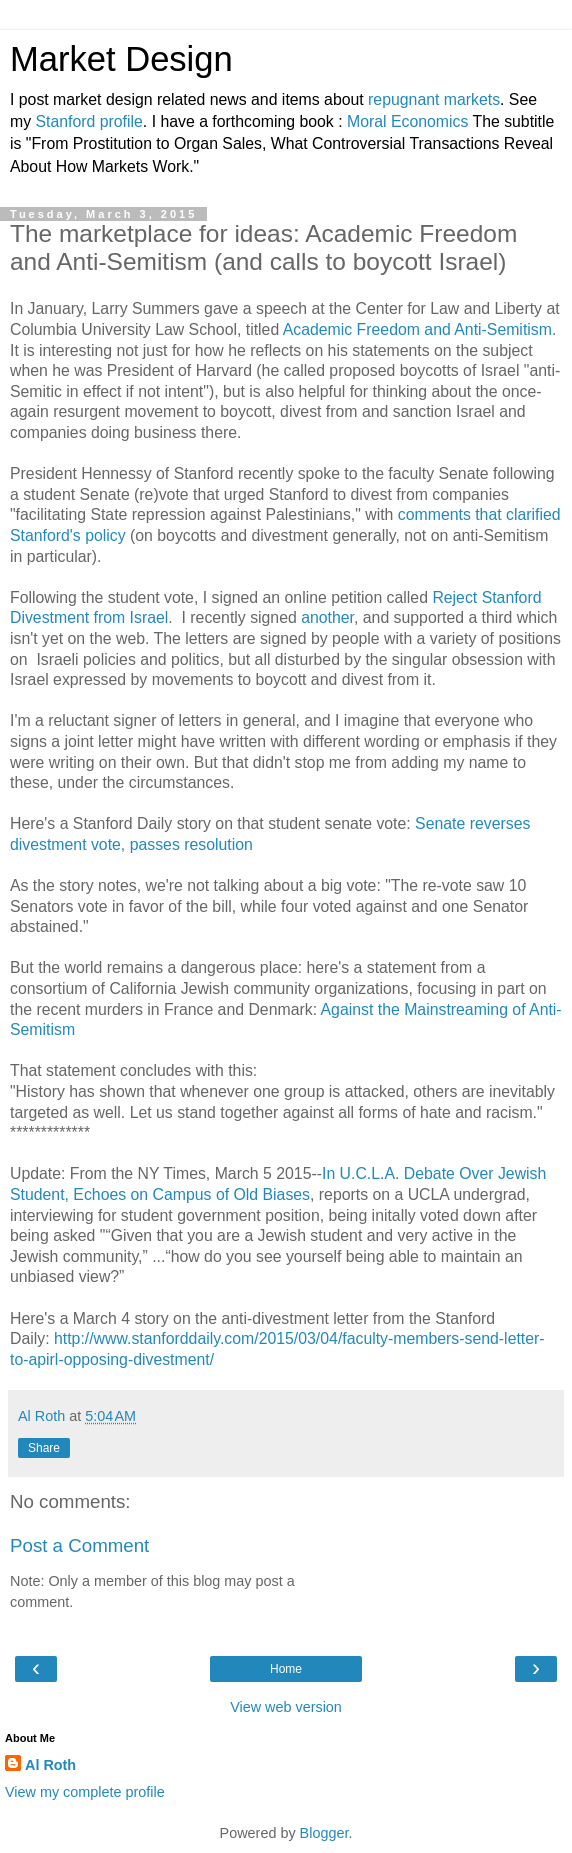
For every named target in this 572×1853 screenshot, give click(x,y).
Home (286, 1669)
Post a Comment (79, 1545)
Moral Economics (407, 121)
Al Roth (50, 1765)
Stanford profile (89, 121)
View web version (286, 1707)
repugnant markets (434, 99)
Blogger (324, 1833)
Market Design (121, 59)
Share (44, 1448)
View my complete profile (85, 1792)
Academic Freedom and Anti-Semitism (417, 329)
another (327, 617)
